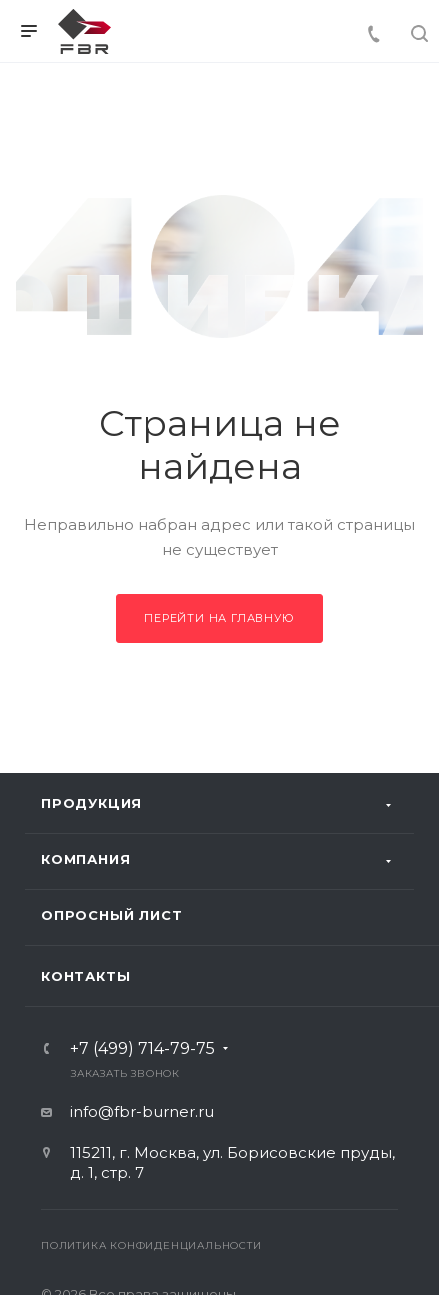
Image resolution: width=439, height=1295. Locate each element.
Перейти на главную (219, 618)
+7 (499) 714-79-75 (142, 1049)
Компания (85, 859)
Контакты (85, 976)
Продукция (91, 803)
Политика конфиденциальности (151, 1245)
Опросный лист (111, 915)
